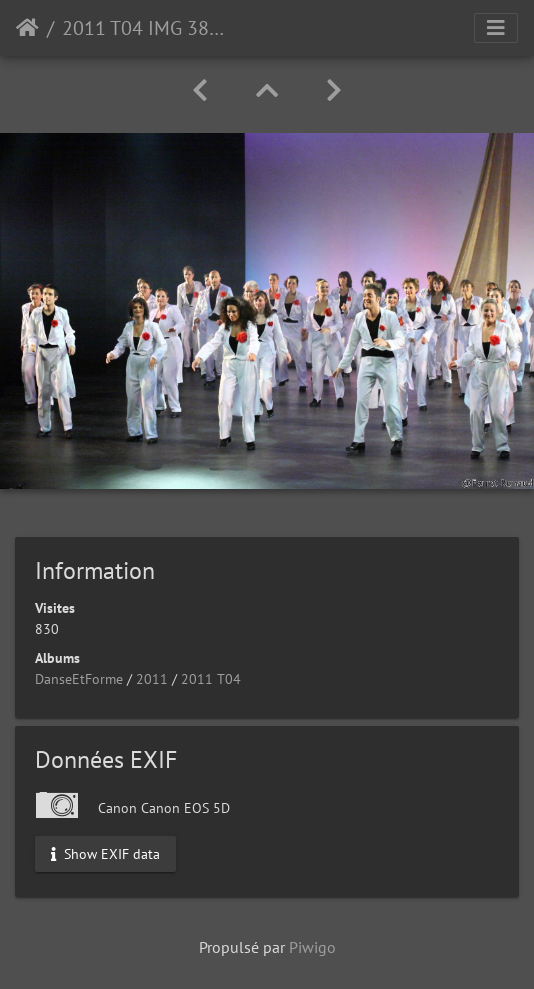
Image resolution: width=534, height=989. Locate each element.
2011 (152, 679)
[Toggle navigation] (496, 28)
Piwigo (312, 947)
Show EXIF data (105, 854)
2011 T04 (211, 679)
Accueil (27, 28)
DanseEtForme (79, 679)
